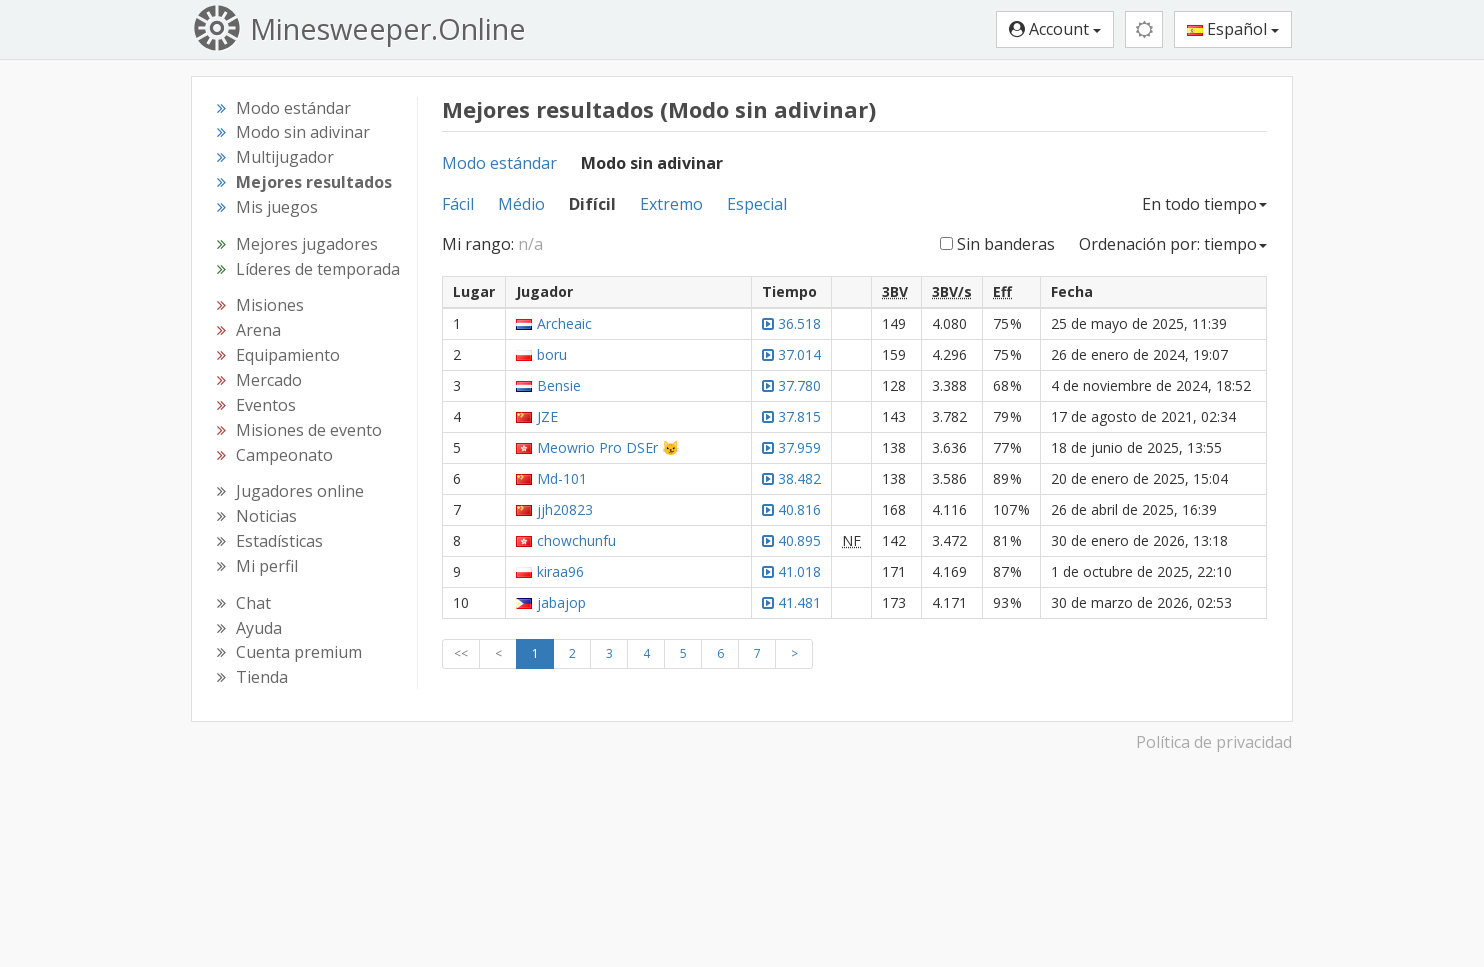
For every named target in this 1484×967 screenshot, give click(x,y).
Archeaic (564, 323)
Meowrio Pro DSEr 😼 (608, 447)
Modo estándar (499, 163)
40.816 (791, 509)
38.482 (791, 478)
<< (461, 653)
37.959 (791, 447)
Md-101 (562, 478)
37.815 (791, 416)
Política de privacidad (1214, 742)
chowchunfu (576, 540)
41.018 (791, 571)
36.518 (791, 323)
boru (552, 354)
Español (1233, 29)
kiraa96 (560, 571)
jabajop (561, 602)
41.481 (791, 602)
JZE (547, 416)
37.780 (791, 385)
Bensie (559, 385)
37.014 (791, 354)
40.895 (791, 540)
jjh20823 (565, 509)
